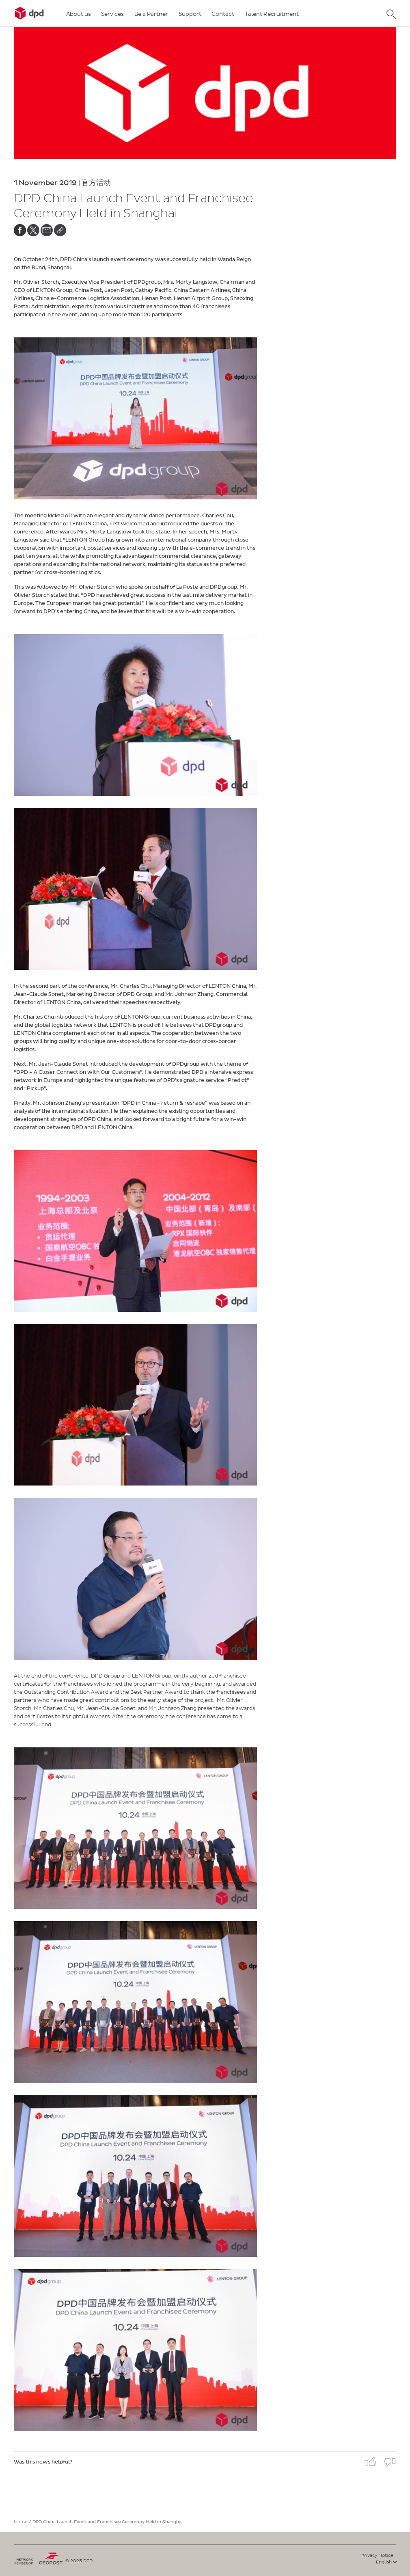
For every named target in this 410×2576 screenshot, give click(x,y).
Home (21, 2521)
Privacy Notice (377, 2555)
